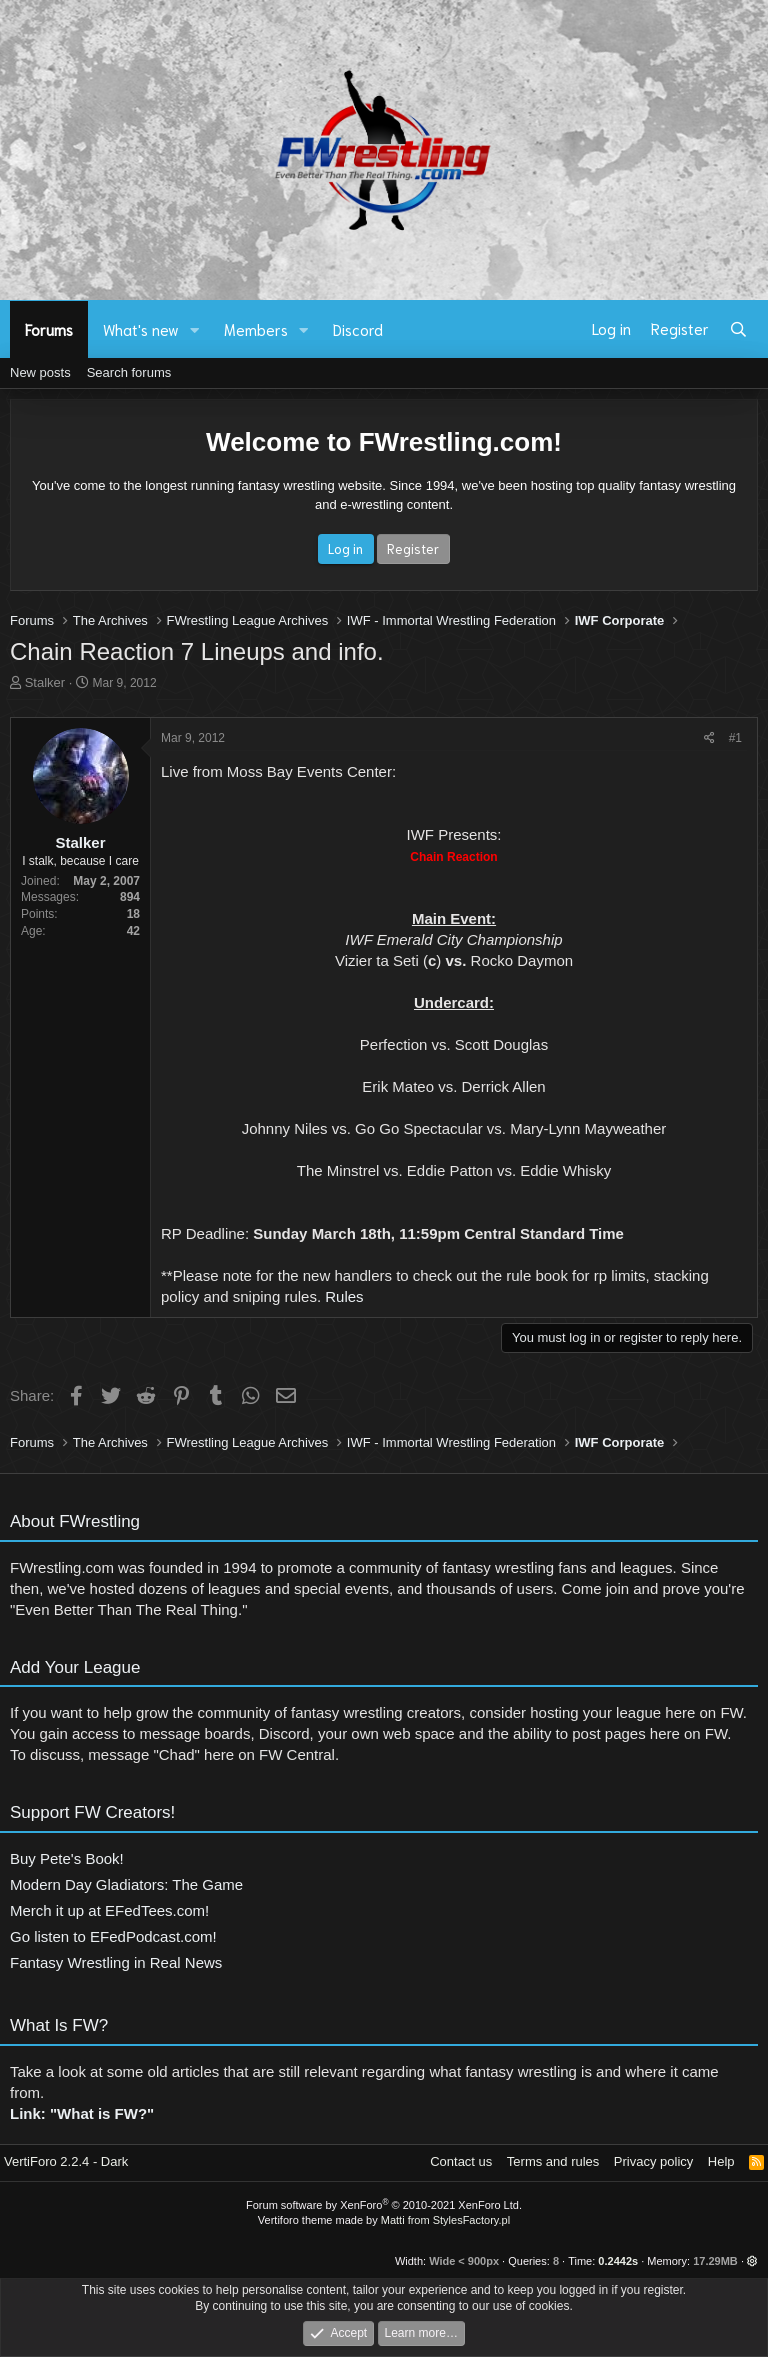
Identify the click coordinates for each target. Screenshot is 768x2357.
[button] (195, 329)
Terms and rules (553, 2161)
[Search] (738, 329)
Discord (358, 329)
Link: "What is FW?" (82, 2126)
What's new (141, 329)
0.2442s (618, 2261)
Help (721, 2161)
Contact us (461, 2161)
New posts (40, 372)
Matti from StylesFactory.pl (445, 2220)
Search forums (129, 372)
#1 (735, 738)
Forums (49, 329)
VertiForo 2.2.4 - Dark (66, 2161)
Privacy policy (653, 2161)
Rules (344, 1296)
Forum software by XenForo (384, 2205)
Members (256, 329)
